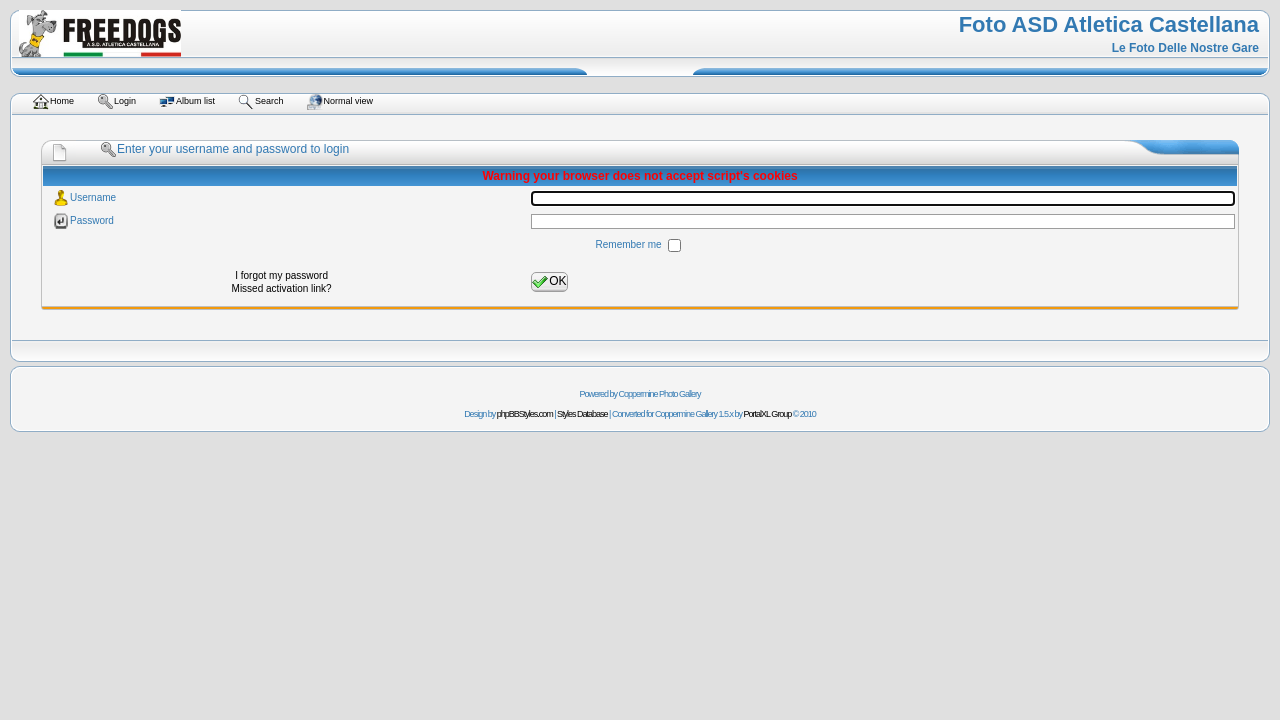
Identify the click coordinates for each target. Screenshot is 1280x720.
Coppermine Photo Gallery (659, 394)
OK (549, 282)
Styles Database (582, 414)
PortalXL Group (768, 414)
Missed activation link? (282, 288)
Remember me (630, 244)
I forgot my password (281, 275)
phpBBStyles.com (525, 414)
